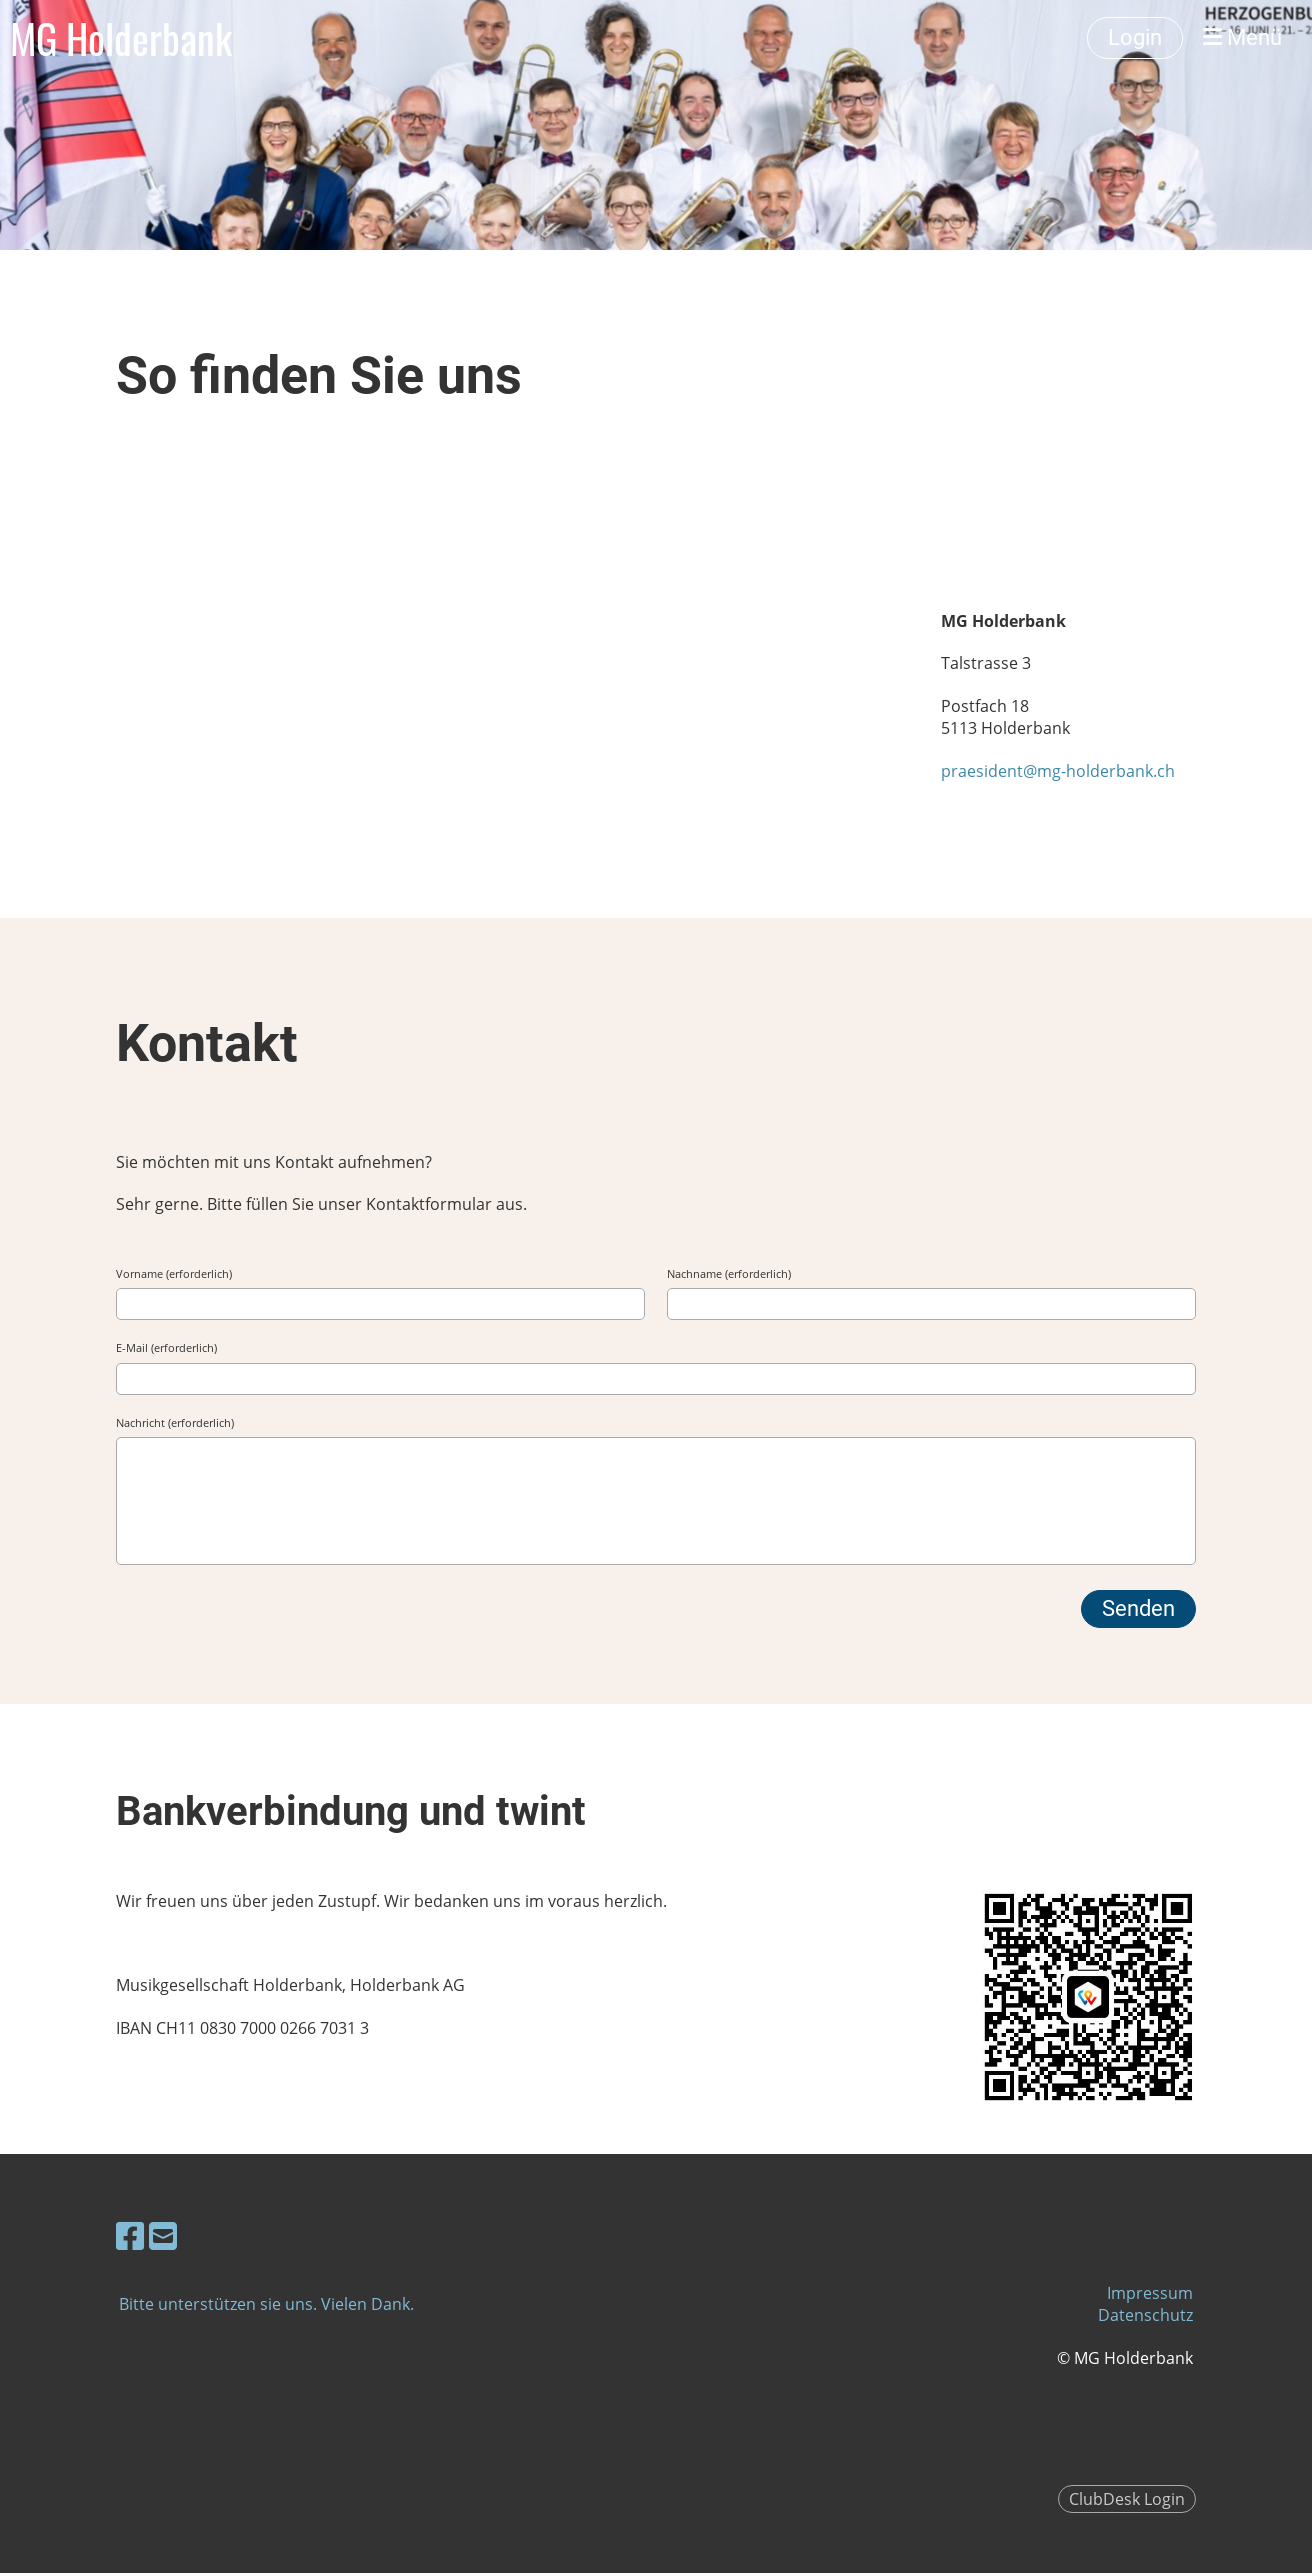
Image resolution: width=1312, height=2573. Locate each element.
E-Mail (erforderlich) (166, 1347)
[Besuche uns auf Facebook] (130, 2235)
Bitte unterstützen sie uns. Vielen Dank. (266, 2304)
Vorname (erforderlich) (174, 1273)
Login (1135, 37)
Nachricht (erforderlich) (175, 1422)
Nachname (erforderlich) (729, 1273)
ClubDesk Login (1127, 2499)
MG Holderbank (121, 38)
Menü (1242, 37)
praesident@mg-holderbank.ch (1058, 771)
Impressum (1150, 2293)
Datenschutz (1145, 2315)
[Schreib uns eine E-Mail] (163, 2235)
